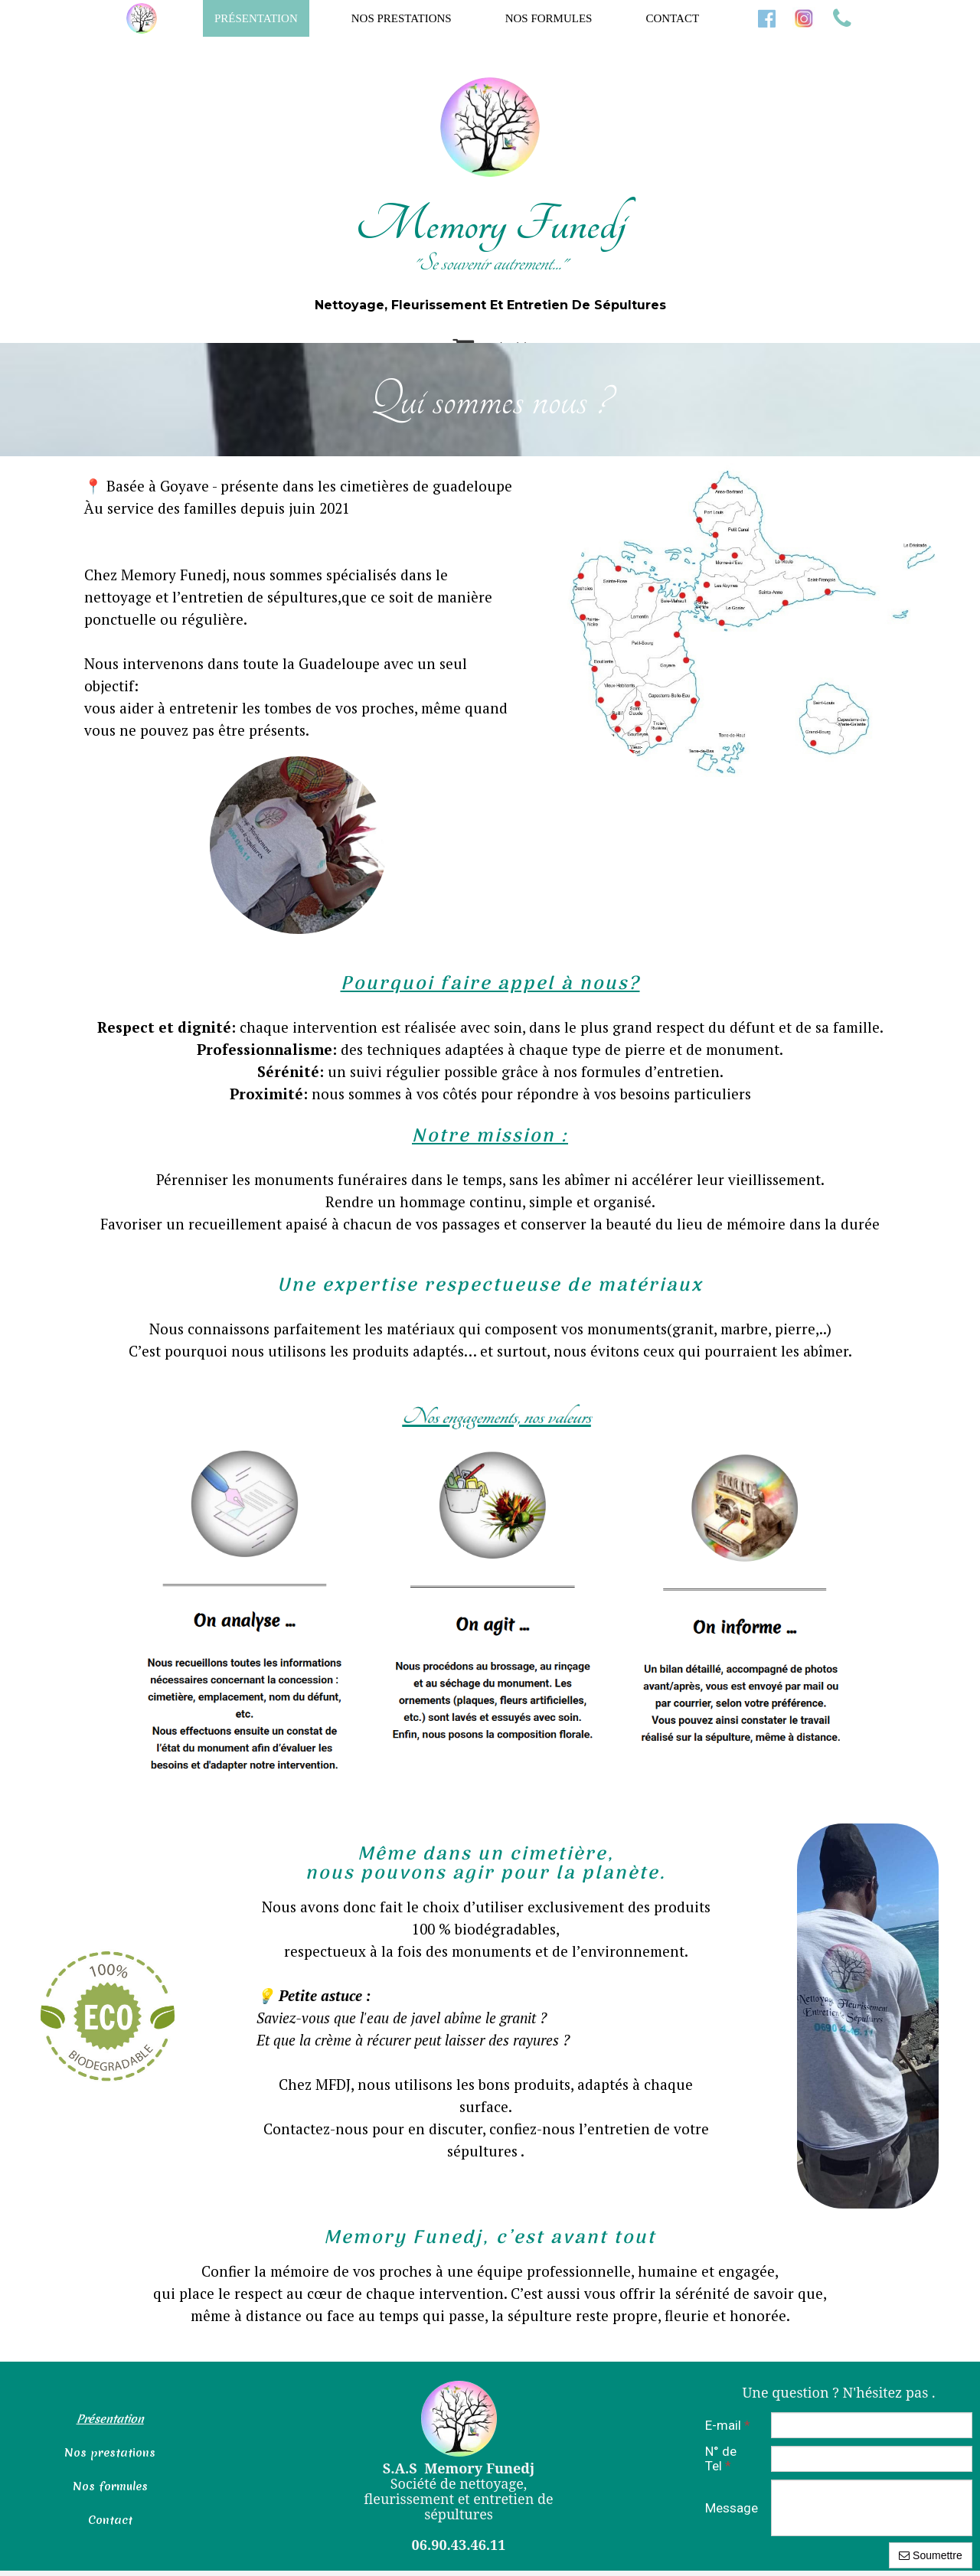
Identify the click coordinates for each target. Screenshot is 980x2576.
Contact (672, 18)
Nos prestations (401, 18)
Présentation (256, 18)
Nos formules (549, 18)
